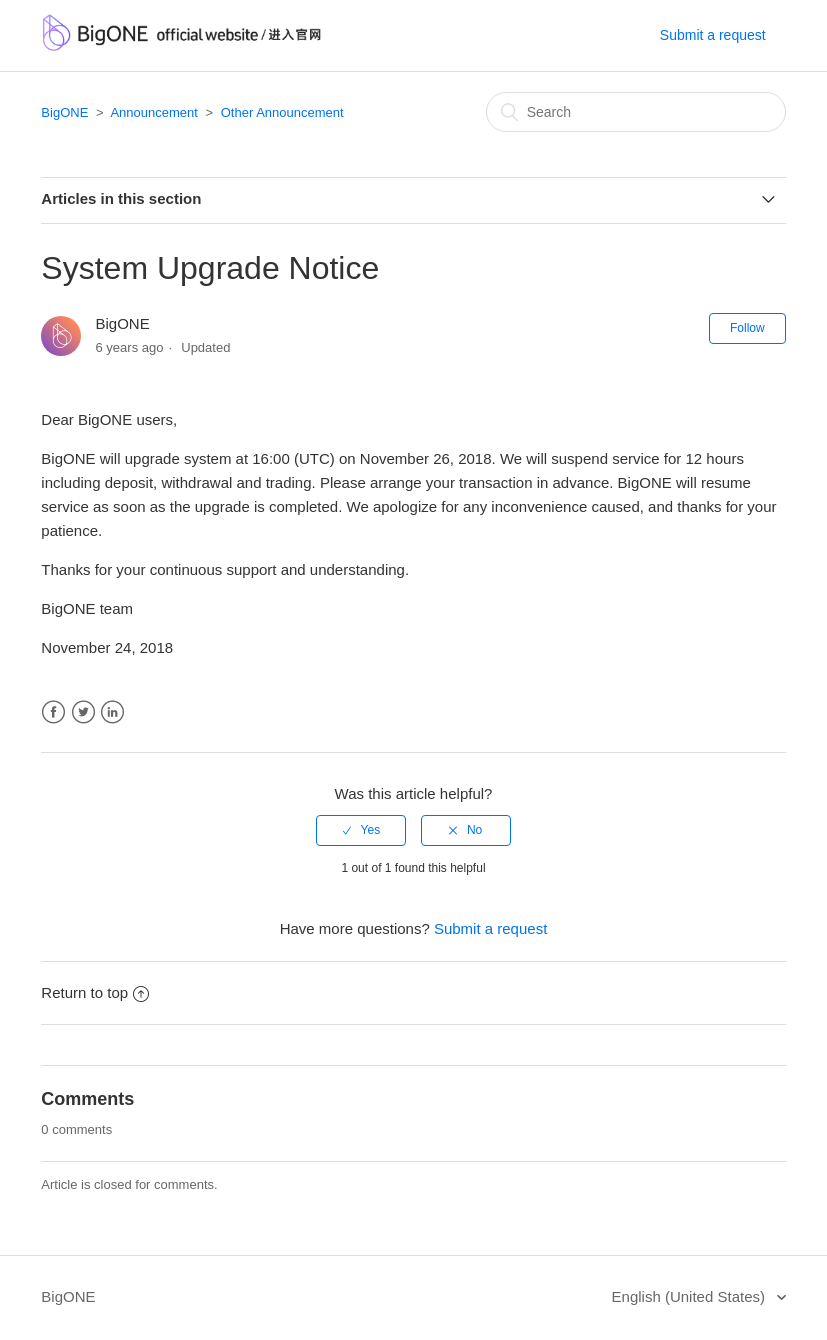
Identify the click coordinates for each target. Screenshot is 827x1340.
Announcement (153, 112)
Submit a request (713, 35)
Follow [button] (747, 328)
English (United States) (691, 1296)
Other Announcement (282, 112)
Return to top (95, 992)
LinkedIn (112, 712)
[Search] (636, 112)
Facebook (53, 712)
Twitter (83, 712)
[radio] (361, 830)
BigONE (64, 112)
